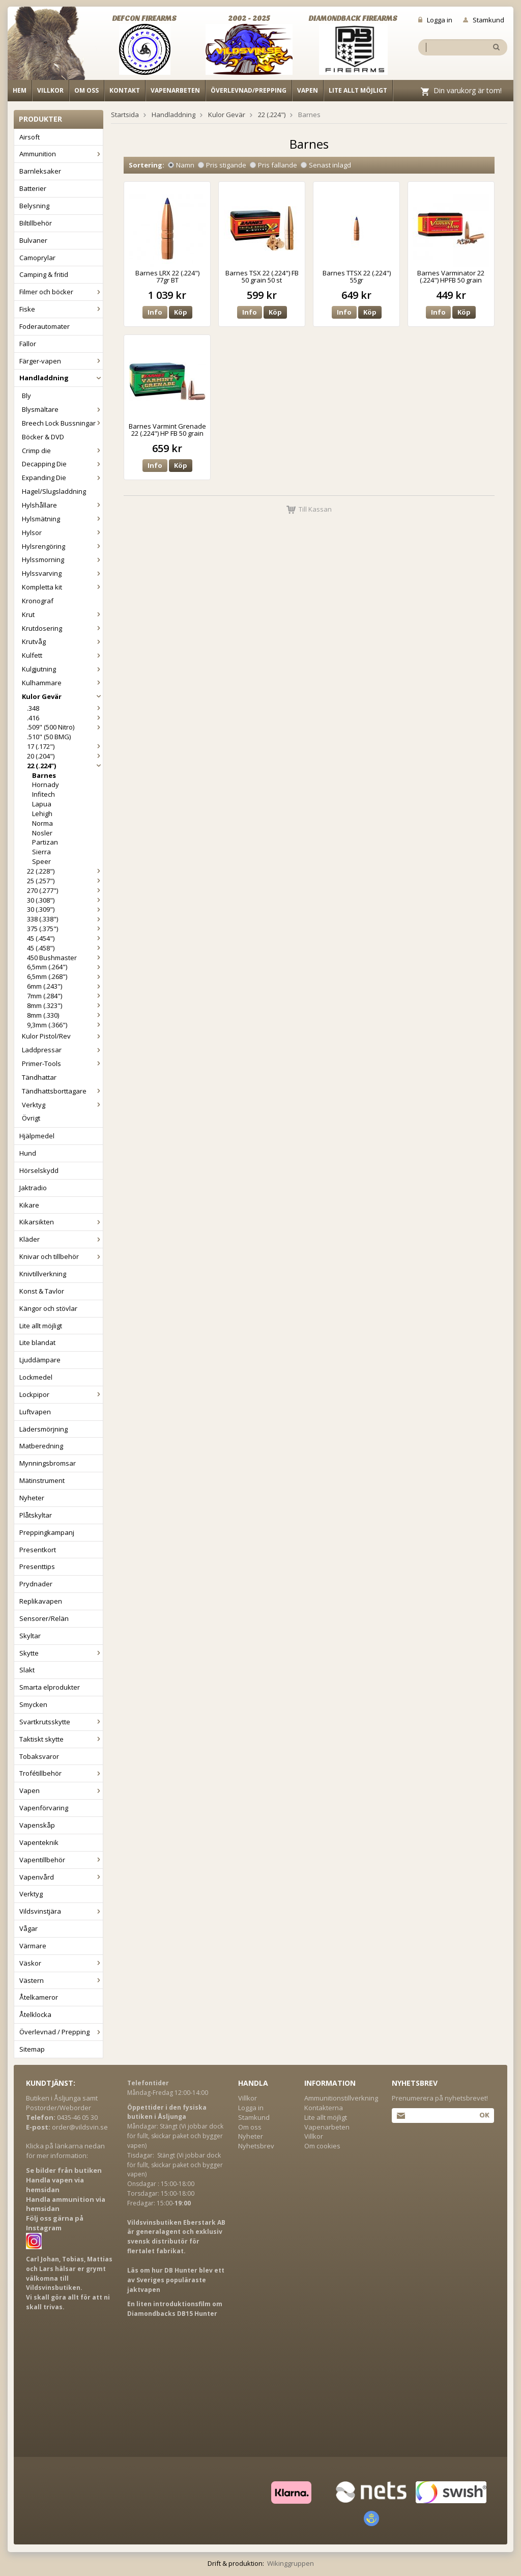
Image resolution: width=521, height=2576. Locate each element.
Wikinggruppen (290, 2563)
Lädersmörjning (43, 1429)
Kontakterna (323, 2107)
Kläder (61, 1239)
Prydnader (35, 1583)
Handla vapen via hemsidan (55, 2184)
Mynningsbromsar (47, 1463)
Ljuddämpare (40, 1359)
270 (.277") (65, 890)
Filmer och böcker (61, 291)
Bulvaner (33, 240)
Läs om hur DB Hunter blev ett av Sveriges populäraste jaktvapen (175, 2280)
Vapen (307, 90)
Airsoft (29, 137)
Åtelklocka (35, 2014)
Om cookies (322, 2145)
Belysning (34, 205)
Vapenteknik (39, 1842)
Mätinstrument (42, 1480)
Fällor (27, 343)
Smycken (33, 1704)
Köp (180, 312)
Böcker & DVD (43, 436)
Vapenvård (61, 1877)
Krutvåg (62, 641)
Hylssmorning (62, 559)
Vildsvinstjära (61, 1911)
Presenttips (37, 1566)
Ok (484, 2114)
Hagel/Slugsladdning (54, 491)
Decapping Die (62, 463)
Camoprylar (37, 257)
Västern (61, 1980)
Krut (62, 614)
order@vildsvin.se (80, 2127)
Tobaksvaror (39, 1756)
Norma (42, 823)
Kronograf (37, 600)
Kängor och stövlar (48, 1308)
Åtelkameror (38, 1997)
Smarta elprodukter (49, 1687)
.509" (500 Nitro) (65, 727)
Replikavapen (40, 1601)
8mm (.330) (65, 1015)
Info (155, 312)
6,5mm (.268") (65, 976)
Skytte (61, 1653)
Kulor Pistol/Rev (62, 1036)
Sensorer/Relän (44, 1618)
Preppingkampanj (46, 1532)
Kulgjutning (62, 669)
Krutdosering (62, 628)
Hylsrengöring (62, 546)
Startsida (125, 114)
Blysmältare (62, 409)
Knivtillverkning (42, 1273)
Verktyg (62, 1104)
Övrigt (31, 1118)
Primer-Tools (62, 1063)
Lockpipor (61, 1394)
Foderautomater (44, 326)
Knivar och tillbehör (61, 1256)
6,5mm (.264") (65, 966)
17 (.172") (65, 746)
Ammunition (61, 153)
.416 (65, 717)
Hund (27, 1153)
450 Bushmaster (65, 957)
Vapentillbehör (61, 1859)
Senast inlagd (326, 165)
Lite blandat (37, 1342)
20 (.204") (65, 756)
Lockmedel (35, 1377)
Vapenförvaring (43, 1807)
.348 (65, 708)
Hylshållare (62, 505)
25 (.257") (65, 880)
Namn (181, 165)
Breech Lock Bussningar (62, 423)
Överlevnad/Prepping (248, 90)
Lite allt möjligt (358, 90)
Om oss (86, 90)
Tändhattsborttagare (62, 1091)
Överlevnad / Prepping (61, 2031)
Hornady (45, 784)
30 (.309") (65, 909)
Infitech (43, 794)
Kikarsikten (61, 1221)
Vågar (28, 1928)
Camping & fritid (43, 274)
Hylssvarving (62, 573)
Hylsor (62, 532)
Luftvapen (35, 1411)
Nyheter (31, 1497)
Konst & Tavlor (41, 1291)
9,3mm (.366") (65, 1024)
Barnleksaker (40, 171)
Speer (41, 861)
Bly (26, 395)
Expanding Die (62, 477)
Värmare (32, 1945)
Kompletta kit (62, 587)
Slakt (27, 1669)
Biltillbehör (35, 223)
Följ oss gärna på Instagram (54, 2223)
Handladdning (61, 377)
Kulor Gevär (62, 696)
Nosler (42, 832)
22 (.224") (65, 765)
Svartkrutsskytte (61, 1721)
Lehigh (42, 813)
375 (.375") (65, 928)
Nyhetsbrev (256, 2145)
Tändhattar (39, 1077)
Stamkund (483, 19)
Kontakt (124, 90)
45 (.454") (65, 938)
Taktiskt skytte (61, 1739)
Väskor (61, 1963)
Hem (19, 90)
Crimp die (62, 450)
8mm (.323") (65, 1005)
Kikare (29, 1205)
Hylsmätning (62, 518)
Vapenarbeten (175, 90)
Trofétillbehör (61, 1773)
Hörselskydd (39, 1170)
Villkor (50, 90)
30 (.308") (65, 900)
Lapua (41, 803)
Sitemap (32, 2049)
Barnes (44, 775)
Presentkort (37, 1549)
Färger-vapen (61, 361)
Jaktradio (33, 1187)
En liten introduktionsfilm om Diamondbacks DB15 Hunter (174, 2309)
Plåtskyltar (35, 1515)
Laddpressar (62, 1049)
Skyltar (30, 1635)
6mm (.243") (65, 986)
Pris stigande (222, 165)
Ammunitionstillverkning (341, 2098)
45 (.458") (65, 948)
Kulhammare (62, 682)
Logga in (435, 19)
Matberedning (41, 1445)
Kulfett (62, 655)
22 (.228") (65, 871)
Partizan (45, 842)
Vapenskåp (37, 1825)
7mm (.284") (65, 995)
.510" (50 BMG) (49, 736)
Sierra (41, 851)
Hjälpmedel (36, 1135)
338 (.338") (65, 918)
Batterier (32, 188)
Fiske (61, 309)
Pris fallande (273, 165)
